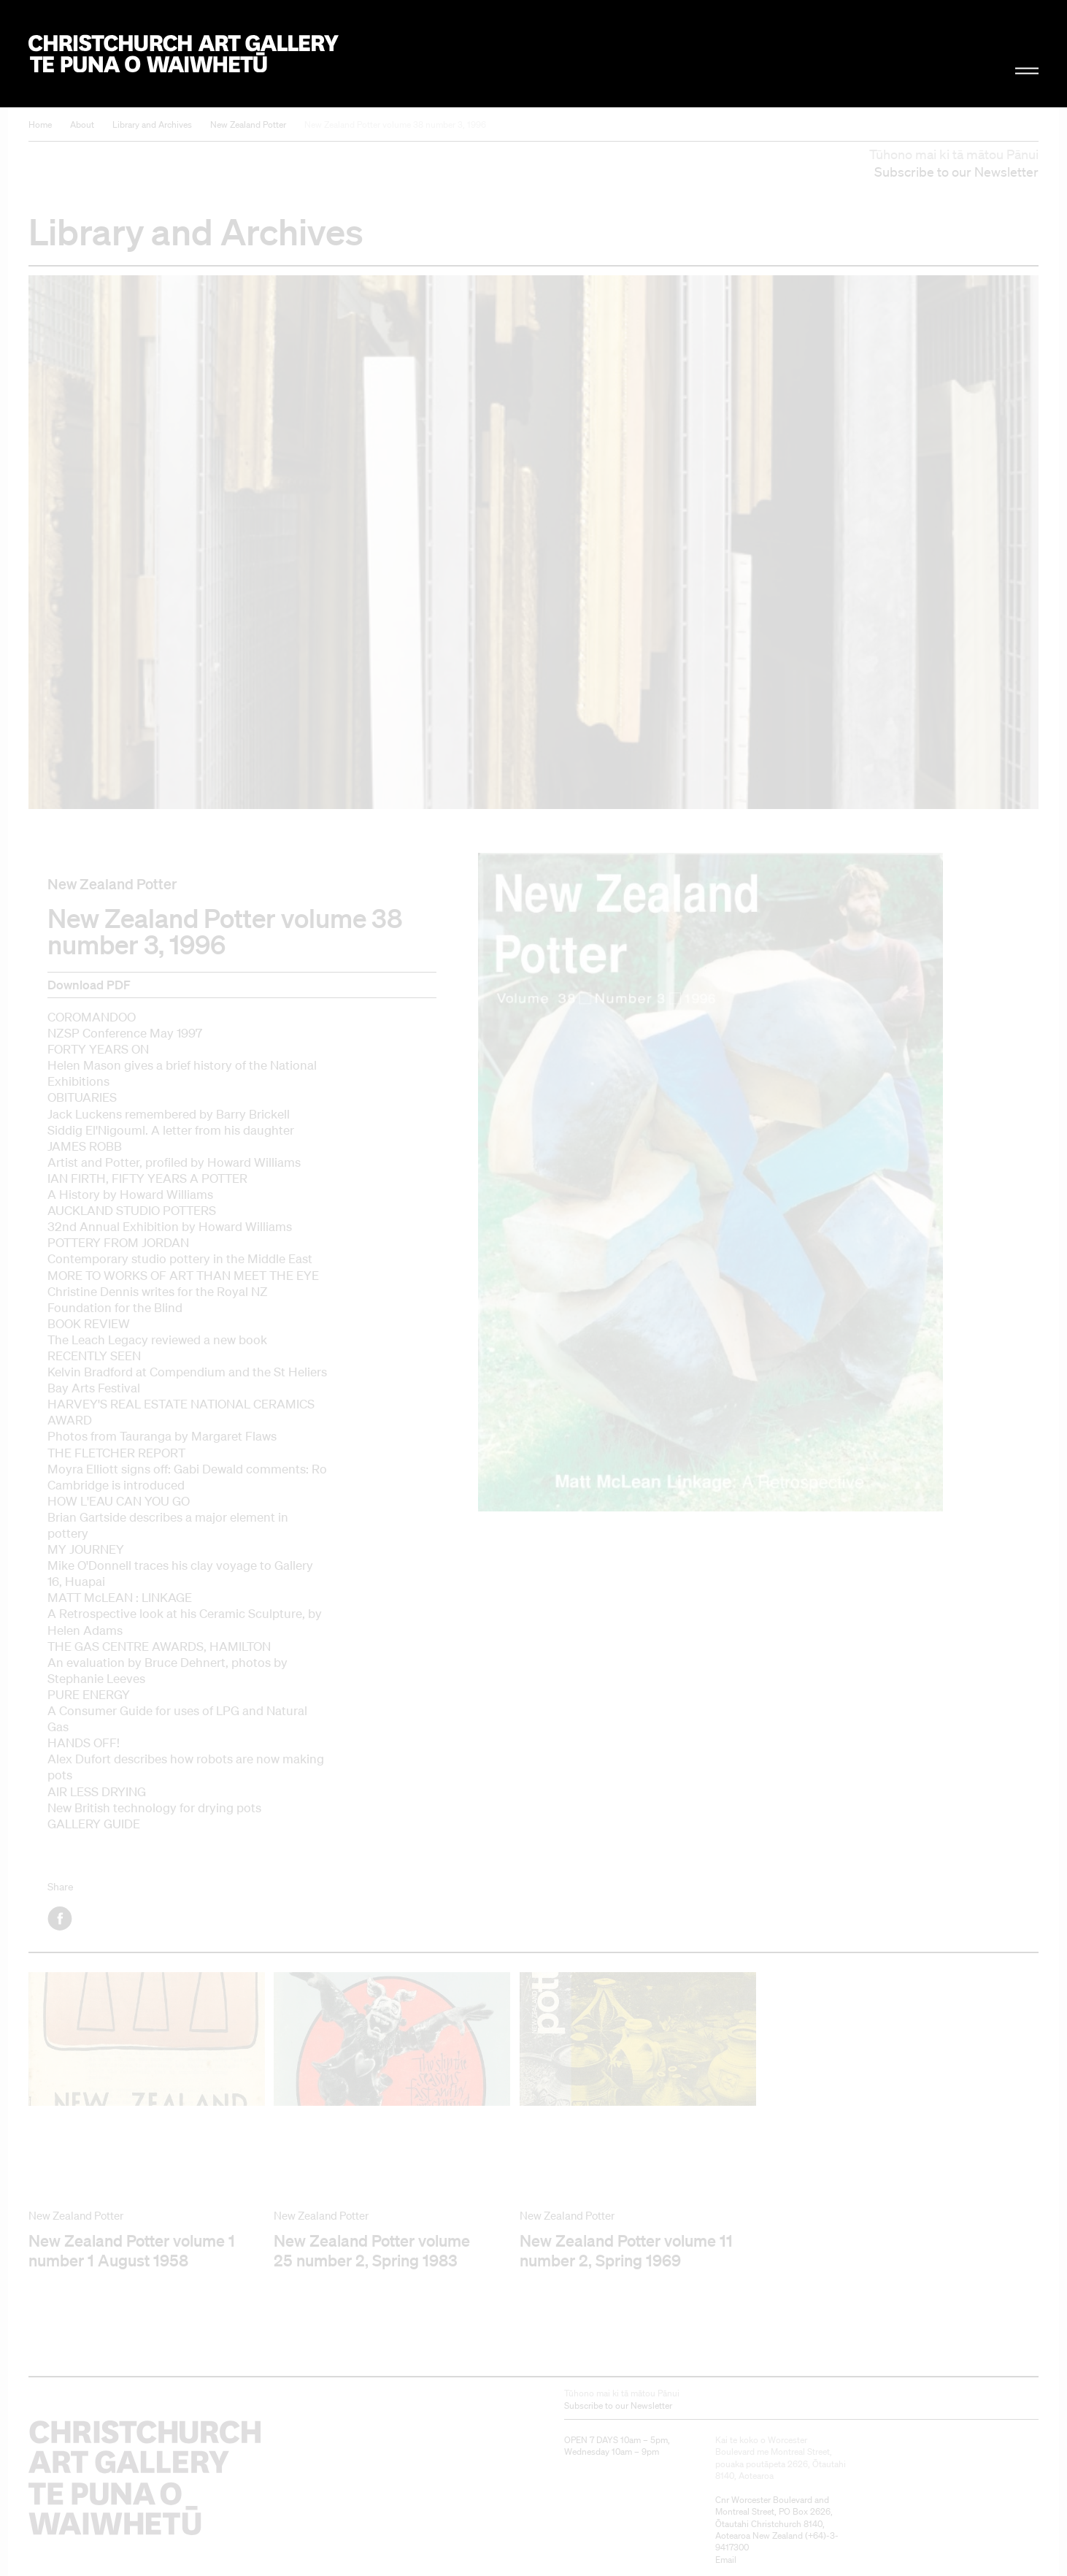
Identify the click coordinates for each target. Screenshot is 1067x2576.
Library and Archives (152, 124)
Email (725, 2559)
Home (40, 124)
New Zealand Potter (248, 124)
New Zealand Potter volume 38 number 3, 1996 (395, 124)
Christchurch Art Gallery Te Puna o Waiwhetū (183, 53)
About (82, 124)
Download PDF (89, 984)
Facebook (60, 1918)
